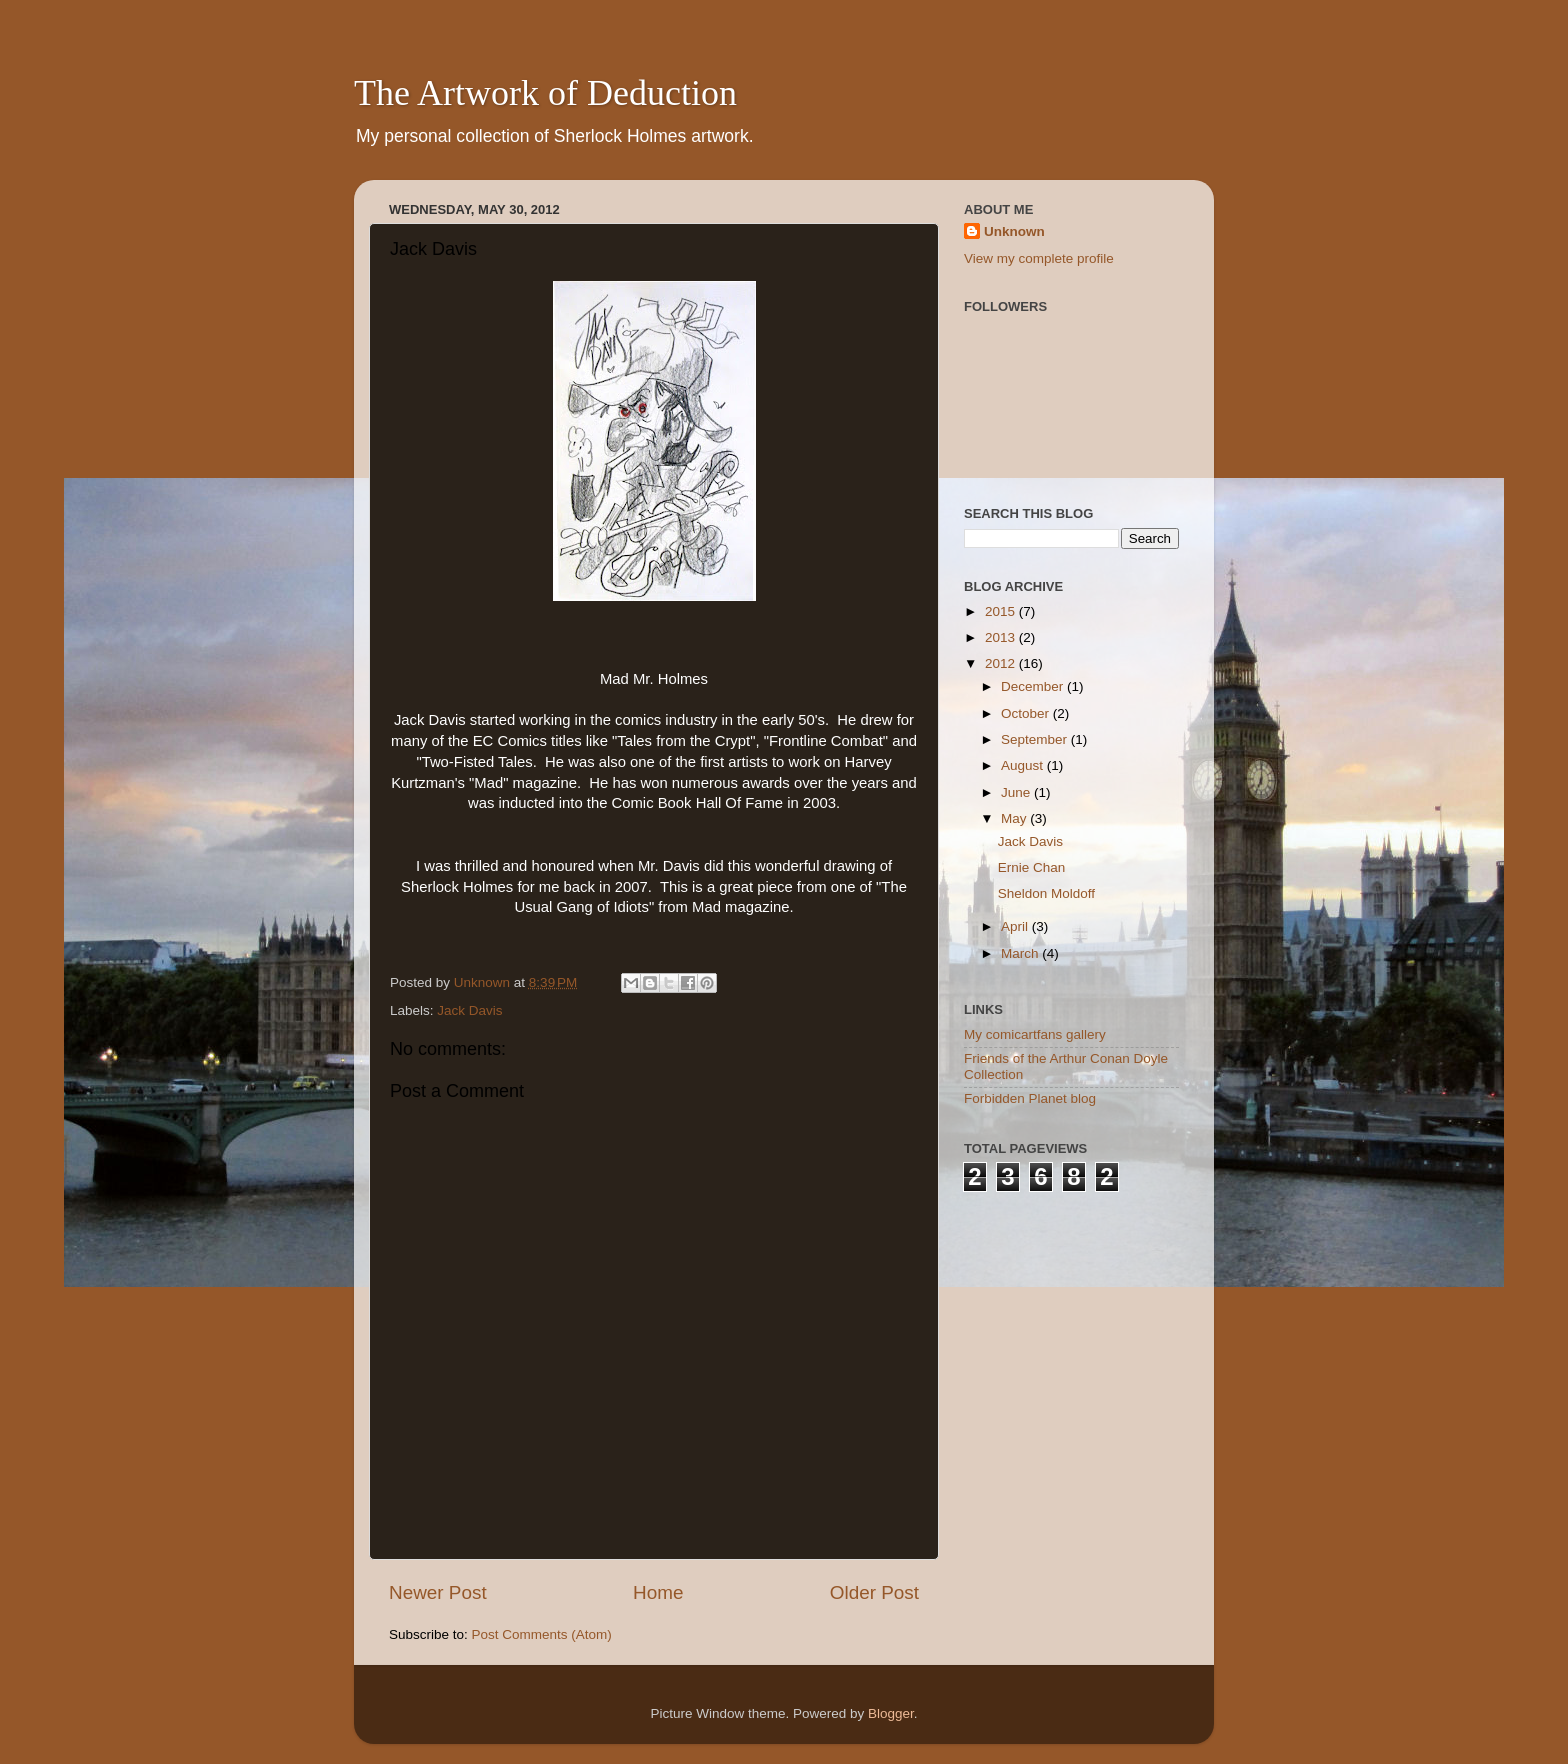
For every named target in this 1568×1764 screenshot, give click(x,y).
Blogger (891, 1713)
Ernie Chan (1032, 867)
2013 (1002, 637)
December (1034, 686)
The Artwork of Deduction (545, 93)
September (1036, 739)
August (1024, 765)
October (1027, 713)
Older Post (874, 1592)
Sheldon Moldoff (1046, 893)
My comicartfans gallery (1035, 1034)
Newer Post (438, 1592)
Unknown (1014, 231)
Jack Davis (469, 1010)
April (1016, 926)
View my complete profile (1039, 258)
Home (658, 1592)
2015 (1002, 611)
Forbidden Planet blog (1030, 1098)
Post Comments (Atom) (542, 1634)
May (1015, 818)
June (1017, 792)
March (1021, 953)
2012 (1002, 663)
